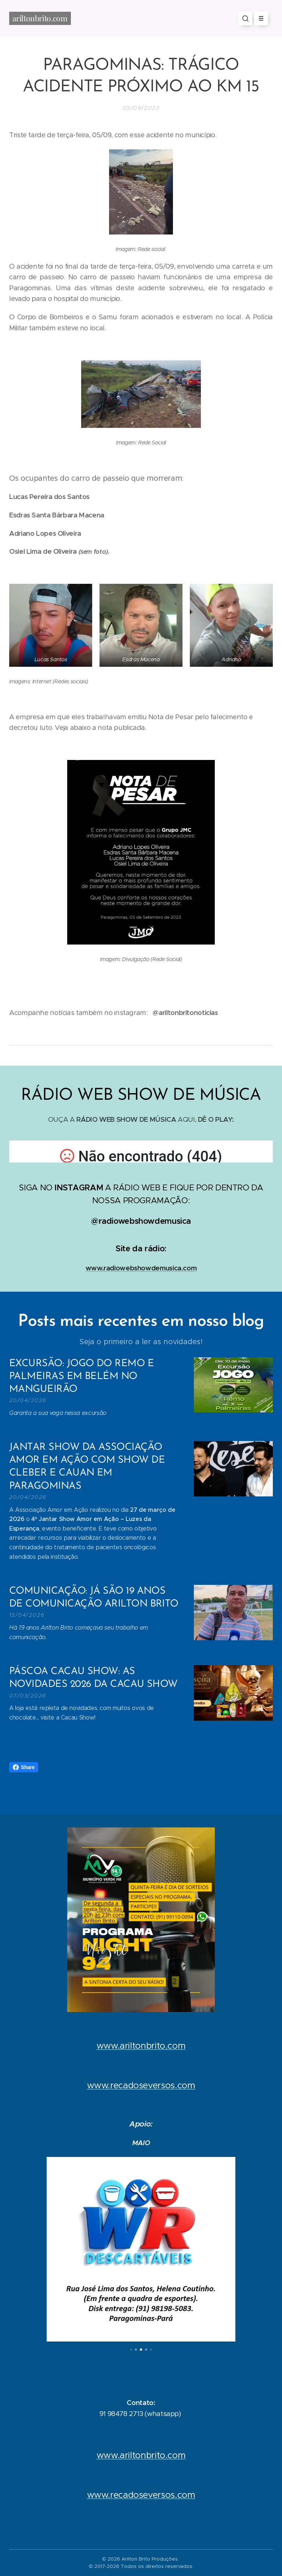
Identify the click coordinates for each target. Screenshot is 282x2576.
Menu (258, 18)
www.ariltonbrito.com (141, 2045)
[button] (245, 18)
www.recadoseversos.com (141, 2085)
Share (24, 1767)
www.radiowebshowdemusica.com (141, 1268)
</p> (141, 1151)
